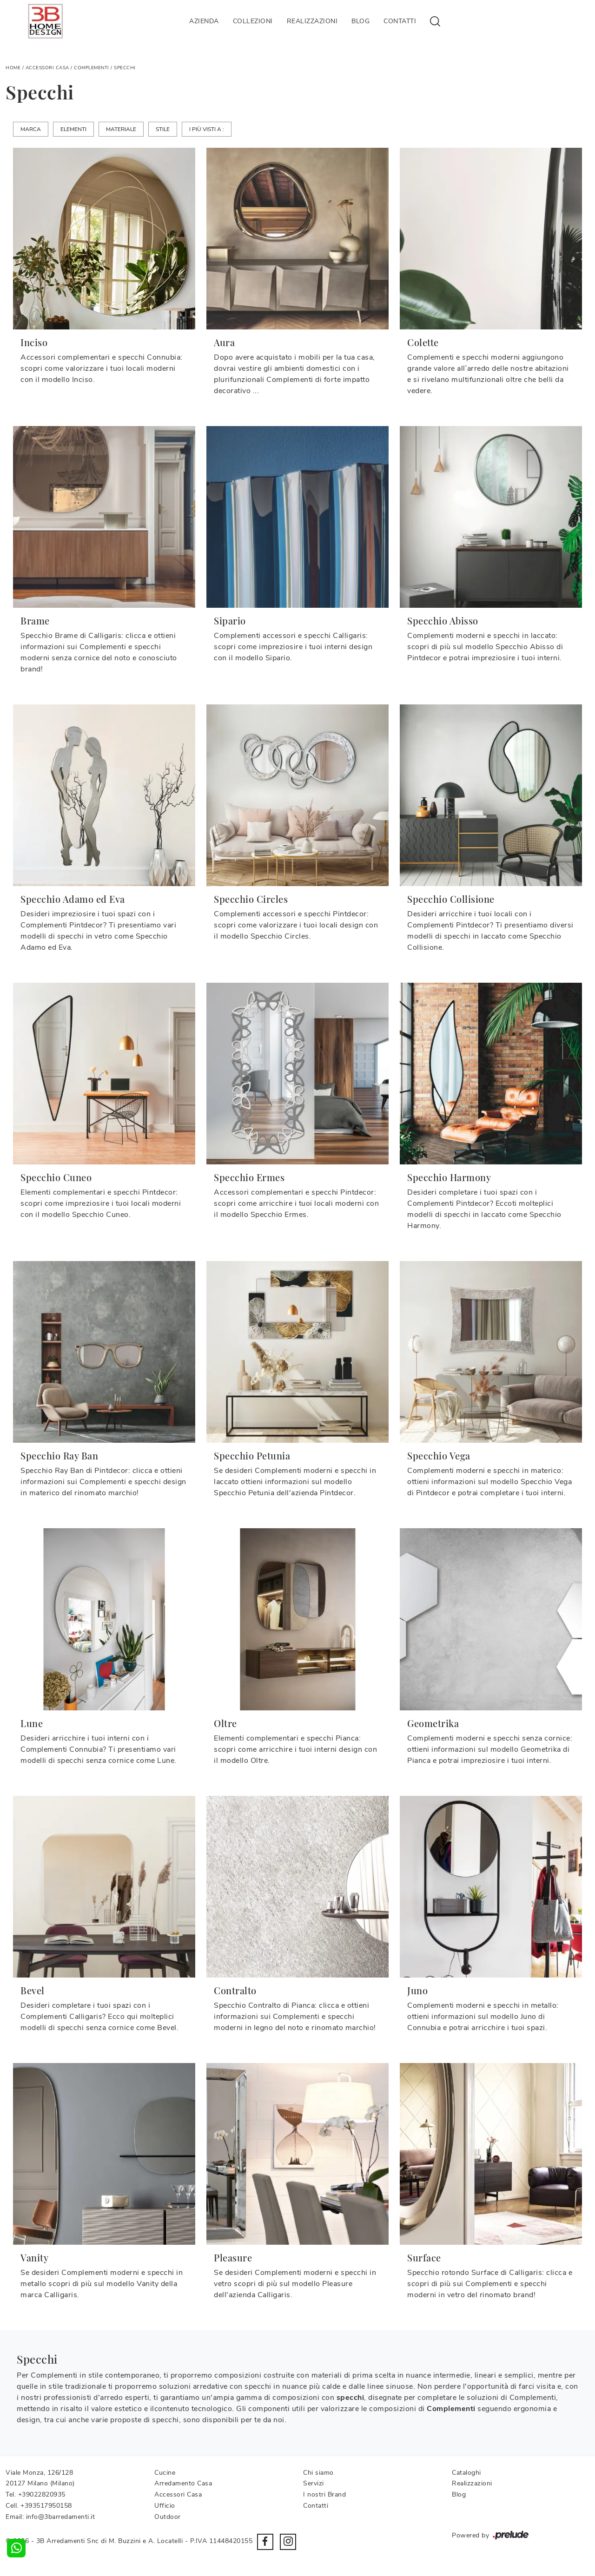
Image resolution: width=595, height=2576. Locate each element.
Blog (360, 21)
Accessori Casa (47, 68)
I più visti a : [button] (206, 129)
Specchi (125, 68)
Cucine (164, 2472)
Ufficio (164, 2505)
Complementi (91, 68)
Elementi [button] (73, 129)
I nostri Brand (324, 2494)
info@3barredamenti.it (60, 2516)
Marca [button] (30, 129)
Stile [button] (163, 129)
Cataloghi (466, 2472)
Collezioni (253, 21)
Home (13, 68)
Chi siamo (318, 2472)
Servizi (313, 2483)
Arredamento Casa (183, 2483)
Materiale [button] (121, 129)
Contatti (399, 21)
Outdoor (167, 2516)
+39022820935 (42, 2494)
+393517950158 (46, 2505)
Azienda (204, 21)
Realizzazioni (312, 21)
